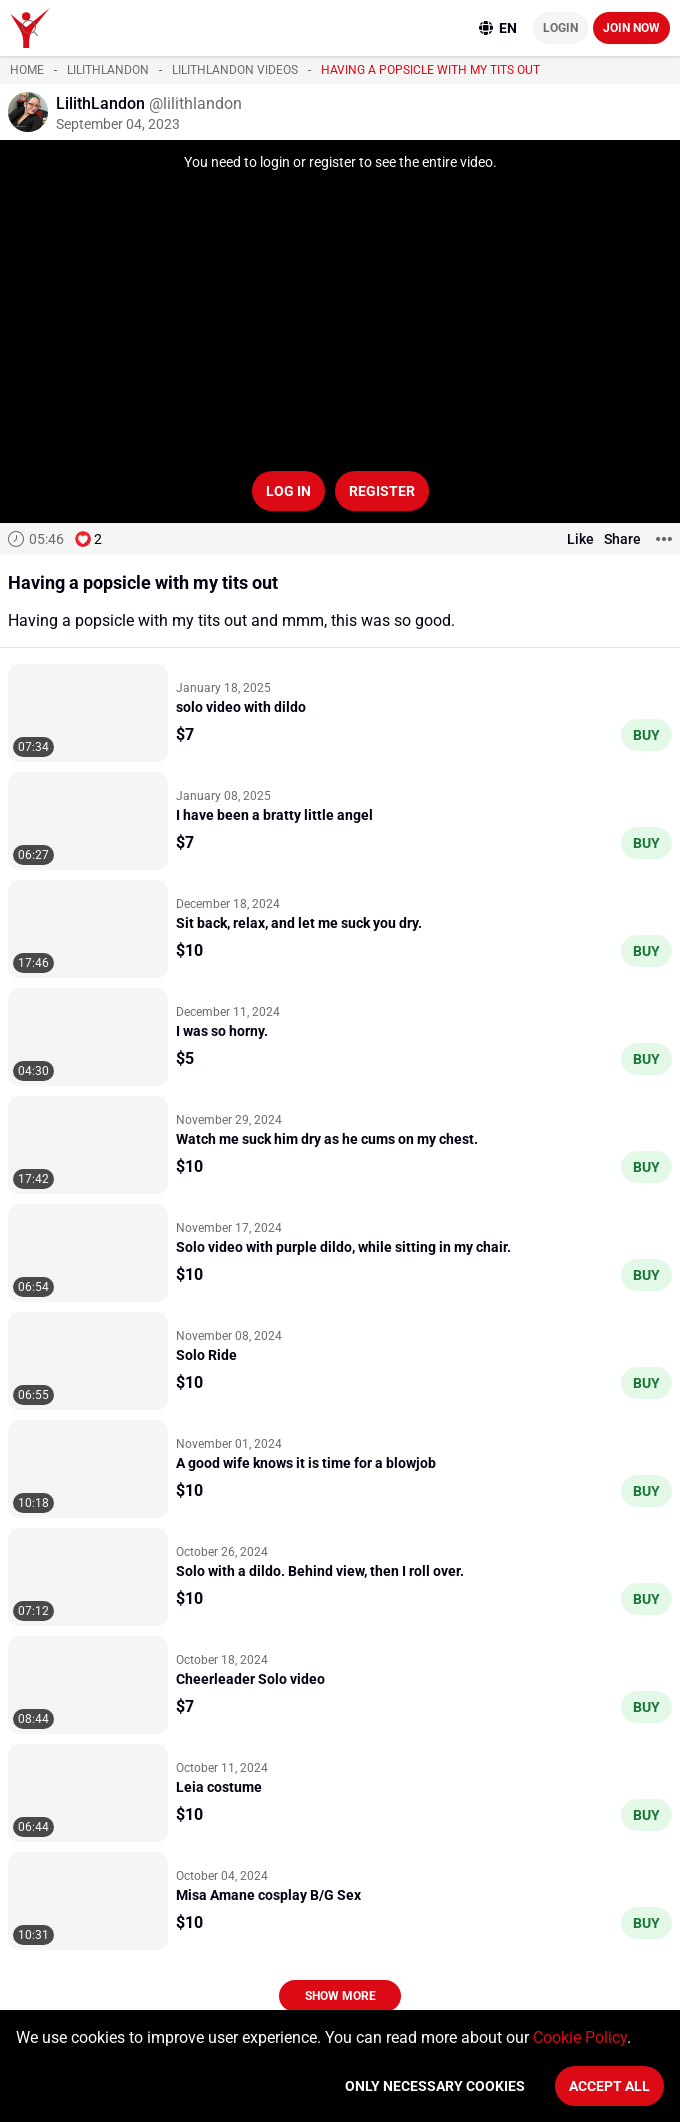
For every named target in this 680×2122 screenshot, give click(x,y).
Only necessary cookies (435, 2086)
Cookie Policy (580, 2037)
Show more (340, 1996)
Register (382, 491)
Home (27, 70)
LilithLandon (108, 70)
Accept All (609, 2086)
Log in (288, 491)
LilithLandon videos (235, 70)
